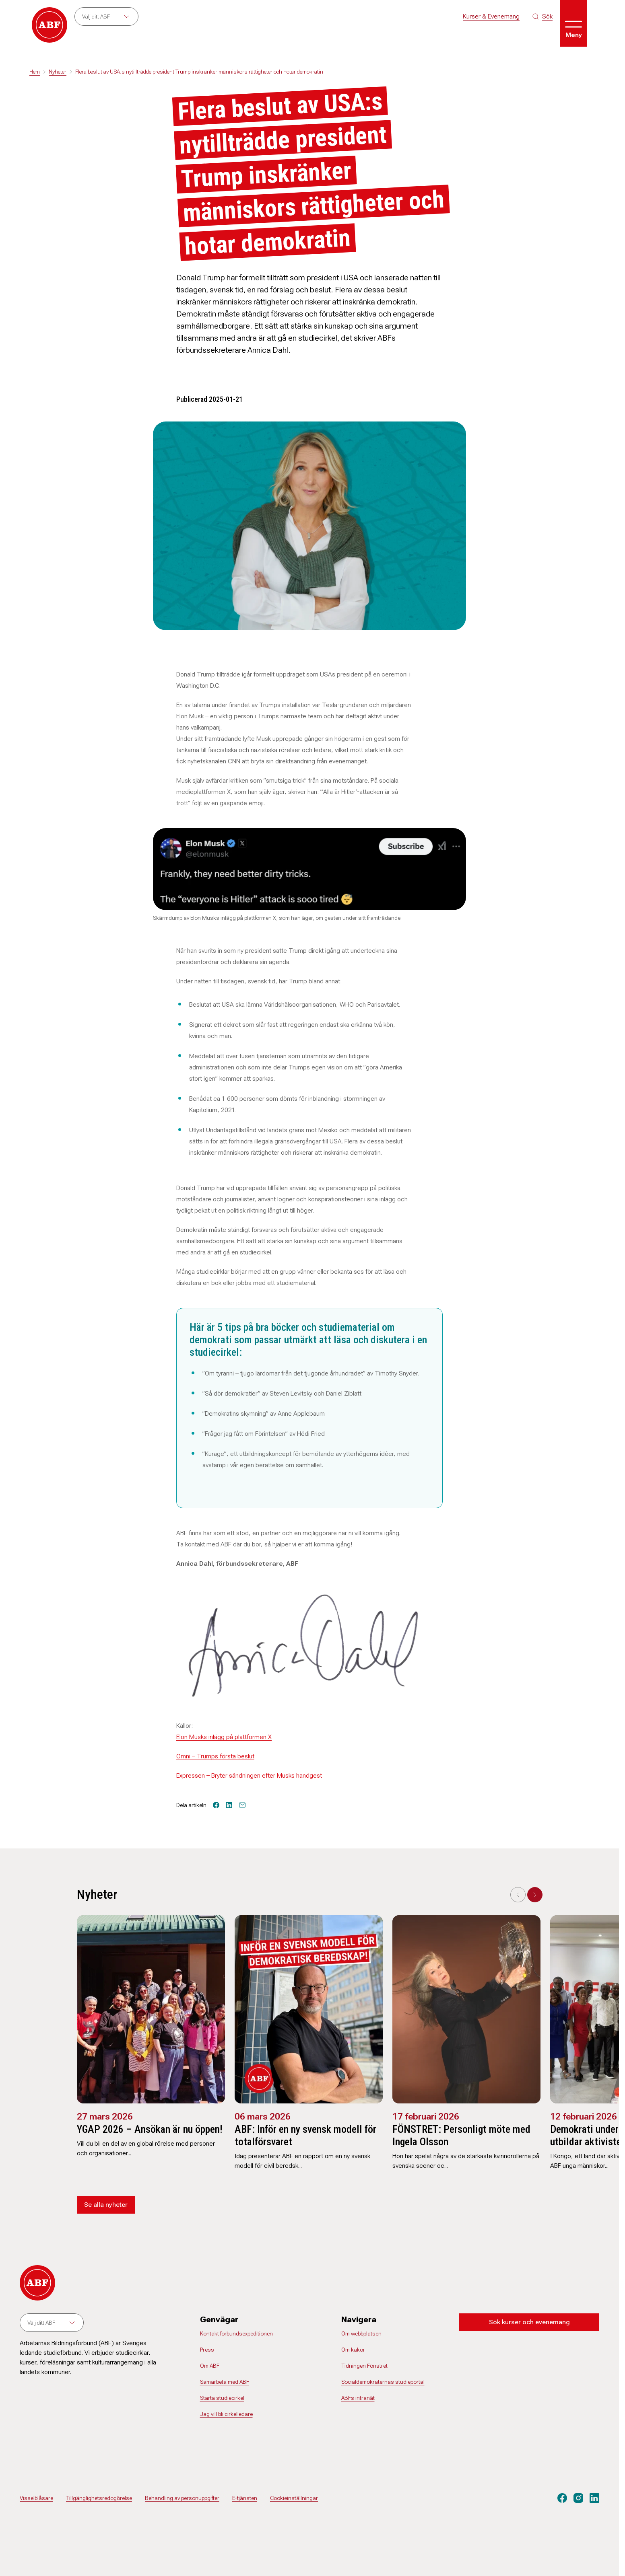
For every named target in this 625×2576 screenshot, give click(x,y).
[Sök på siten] (542, 16)
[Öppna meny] (573, 23)
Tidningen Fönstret (364, 2365)
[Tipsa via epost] (242, 1805)
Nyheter (57, 71)
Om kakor (353, 2349)
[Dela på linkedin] (229, 1805)
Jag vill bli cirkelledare (226, 2414)
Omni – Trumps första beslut (215, 1756)
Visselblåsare (36, 2498)
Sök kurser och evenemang (529, 2322)
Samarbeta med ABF (224, 2382)
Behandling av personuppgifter (182, 2498)
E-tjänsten (244, 2498)
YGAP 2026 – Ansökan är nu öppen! (150, 2129)
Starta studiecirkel (222, 2398)
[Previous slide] (518, 1894)
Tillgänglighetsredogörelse (99, 2498)
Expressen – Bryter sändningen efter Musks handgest (249, 1775)
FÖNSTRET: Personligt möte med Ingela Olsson (461, 2135)
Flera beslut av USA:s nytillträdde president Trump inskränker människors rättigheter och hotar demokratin (199, 71)
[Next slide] (534, 1894)
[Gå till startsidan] (49, 25)
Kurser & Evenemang (491, 16)
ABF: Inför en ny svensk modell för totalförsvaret (305, 2135)
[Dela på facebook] (216, 1805)
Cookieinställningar (294, 2498)
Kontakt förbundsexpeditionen (236, 2333)
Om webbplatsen (361, 2333)
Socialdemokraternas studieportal (383, 2382)
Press (207, 2349)
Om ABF (209, 2365)
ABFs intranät (358, 2398)
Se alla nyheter (106, 2204)
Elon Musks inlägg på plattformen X (224, 1737)
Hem (34, 71)
